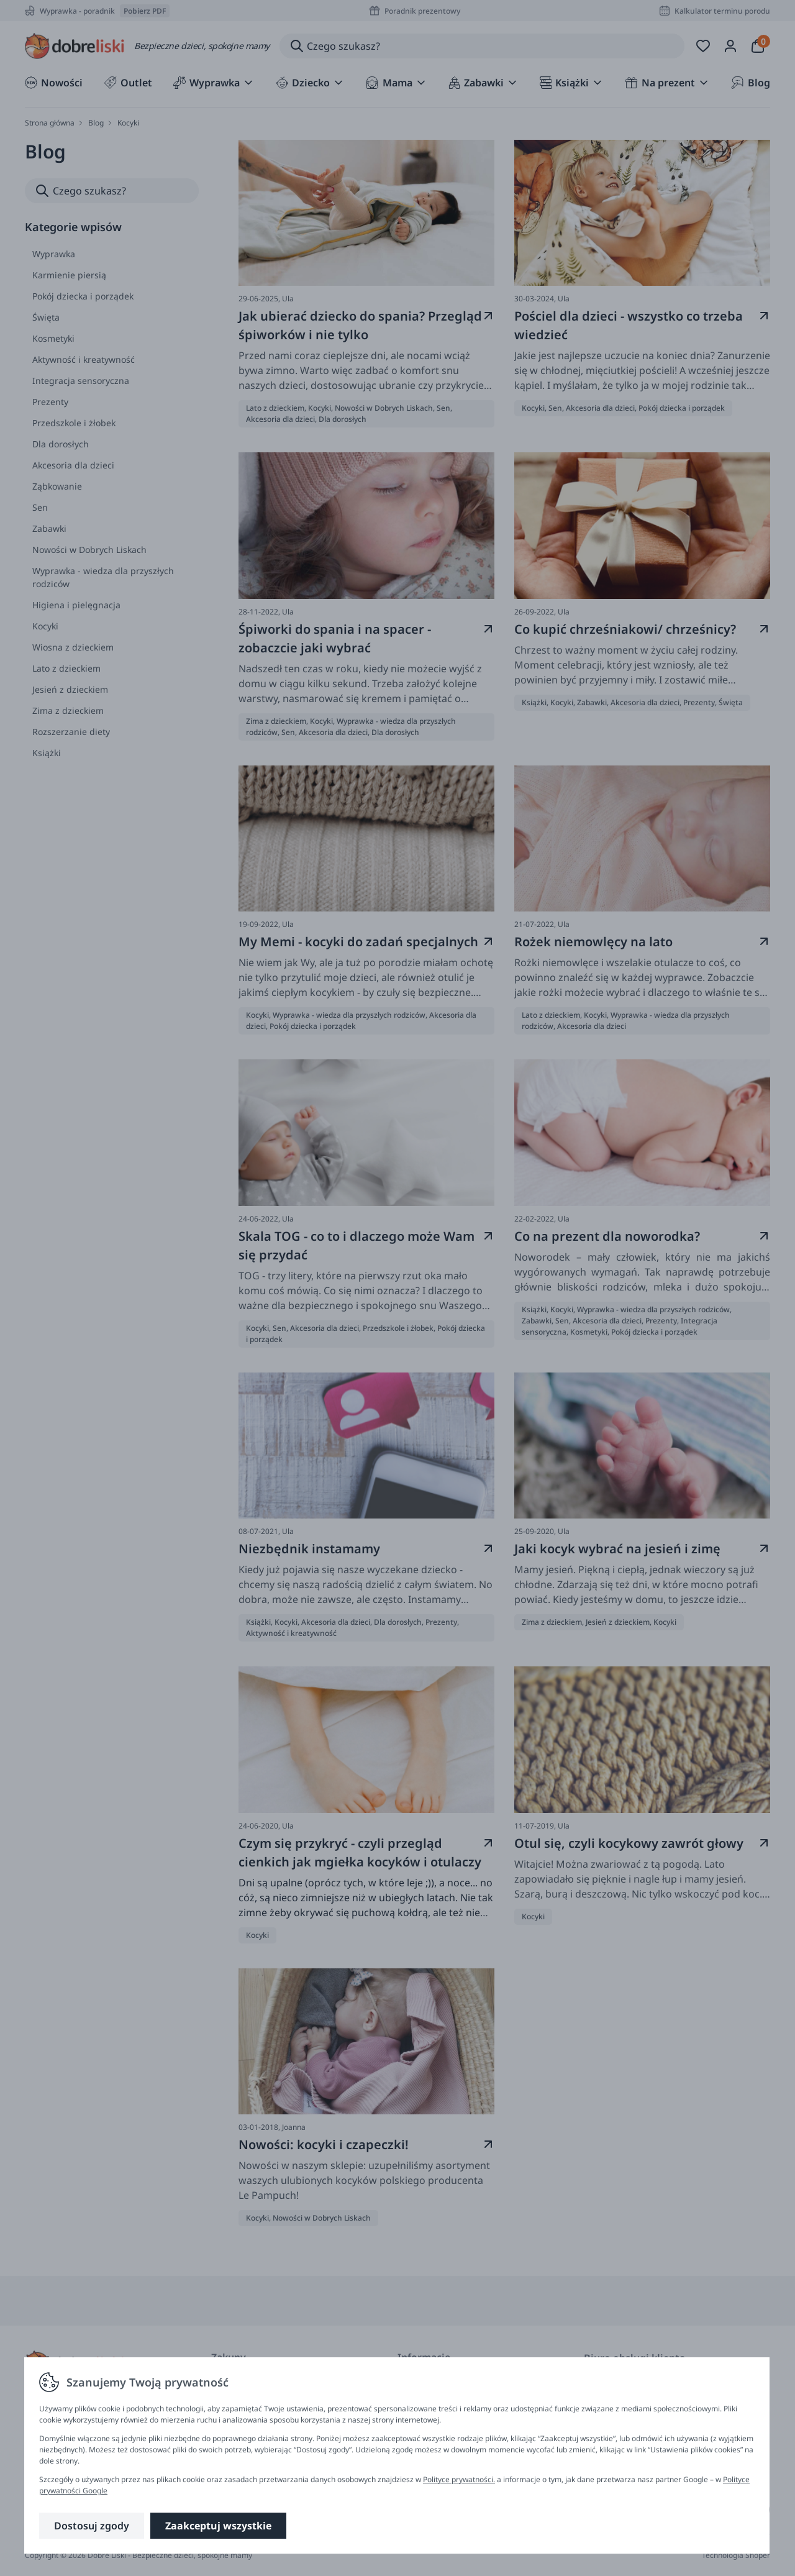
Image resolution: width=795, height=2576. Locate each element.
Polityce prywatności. (459, 2479)
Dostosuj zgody (91, 2526)
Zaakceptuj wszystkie (218, 2526)
